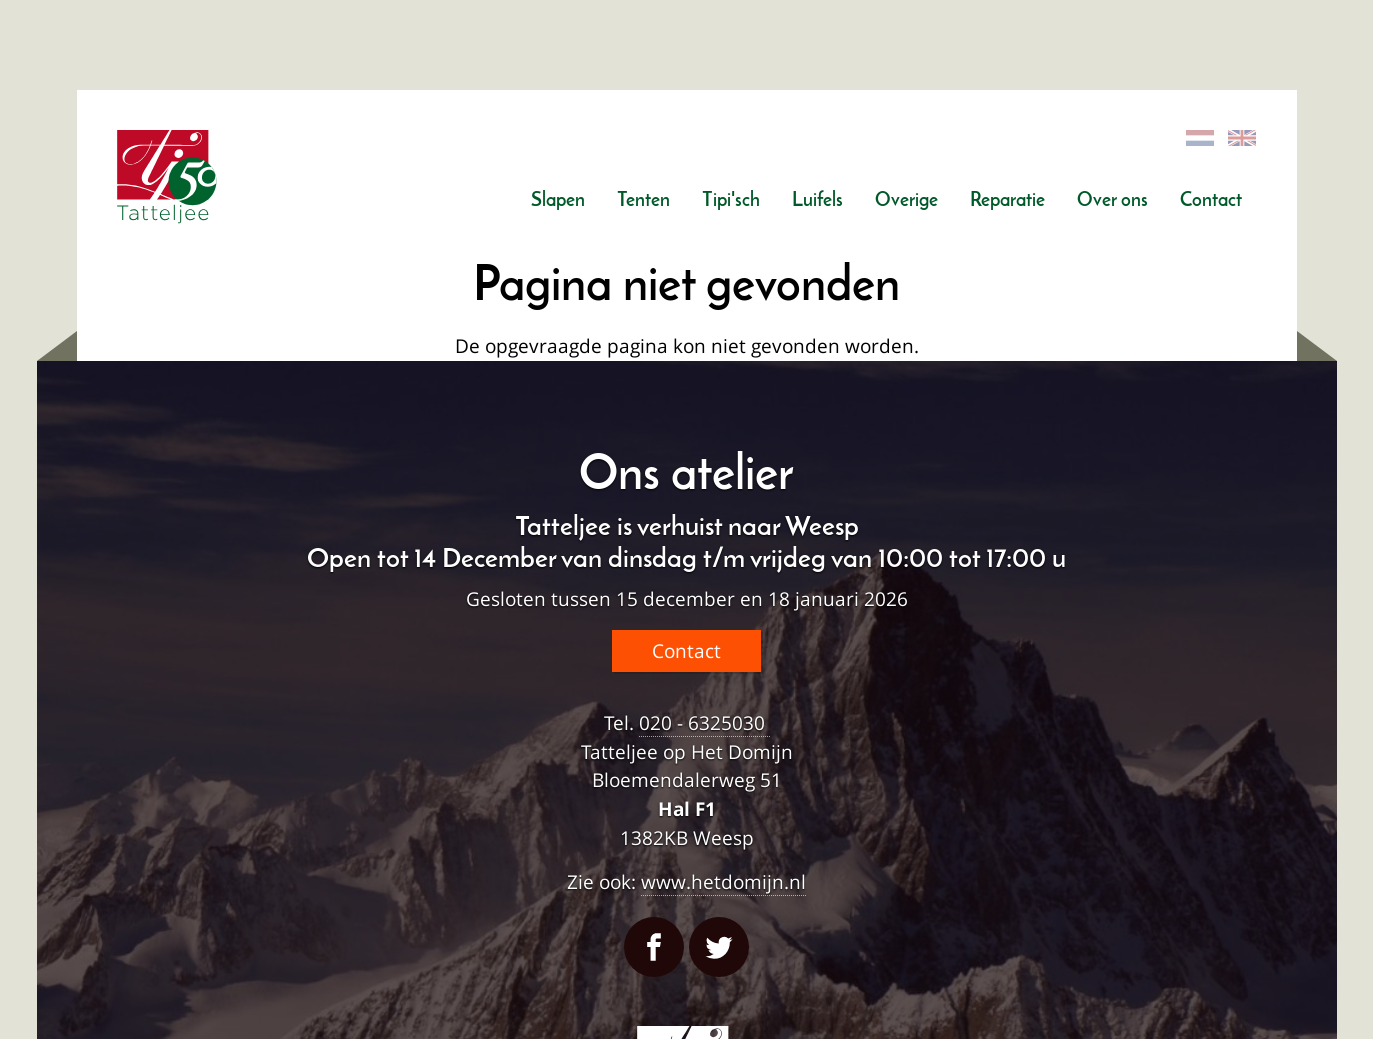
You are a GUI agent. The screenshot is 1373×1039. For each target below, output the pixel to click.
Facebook (654, 947)
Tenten (643, 201)
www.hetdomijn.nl (723, 881)
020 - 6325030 (704, 722)
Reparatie (1007, 201)
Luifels (817, 201)
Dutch (1201, 138)
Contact (1211, 201)
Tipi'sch (731, 201)
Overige (906, 201)
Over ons (1112, 201)
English (1243, 138)
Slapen (558, 201)
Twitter (719, 947)
